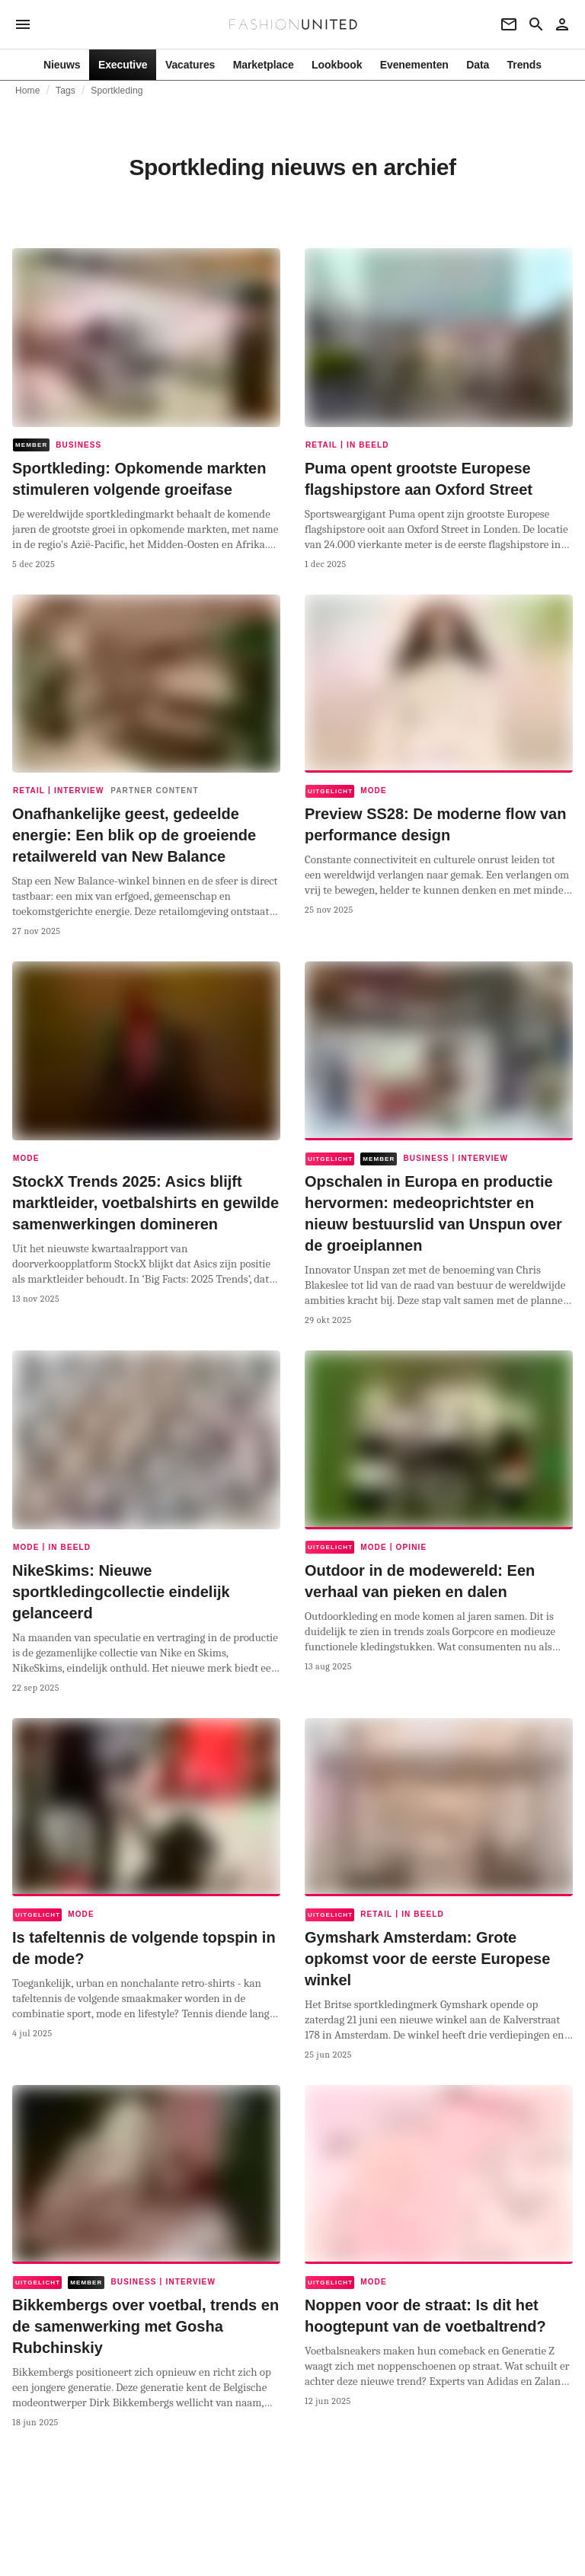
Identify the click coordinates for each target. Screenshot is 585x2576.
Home (27, 90)
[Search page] (536, 24)
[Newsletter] (509, 24)
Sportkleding (116, 90)
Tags (65, 90)
